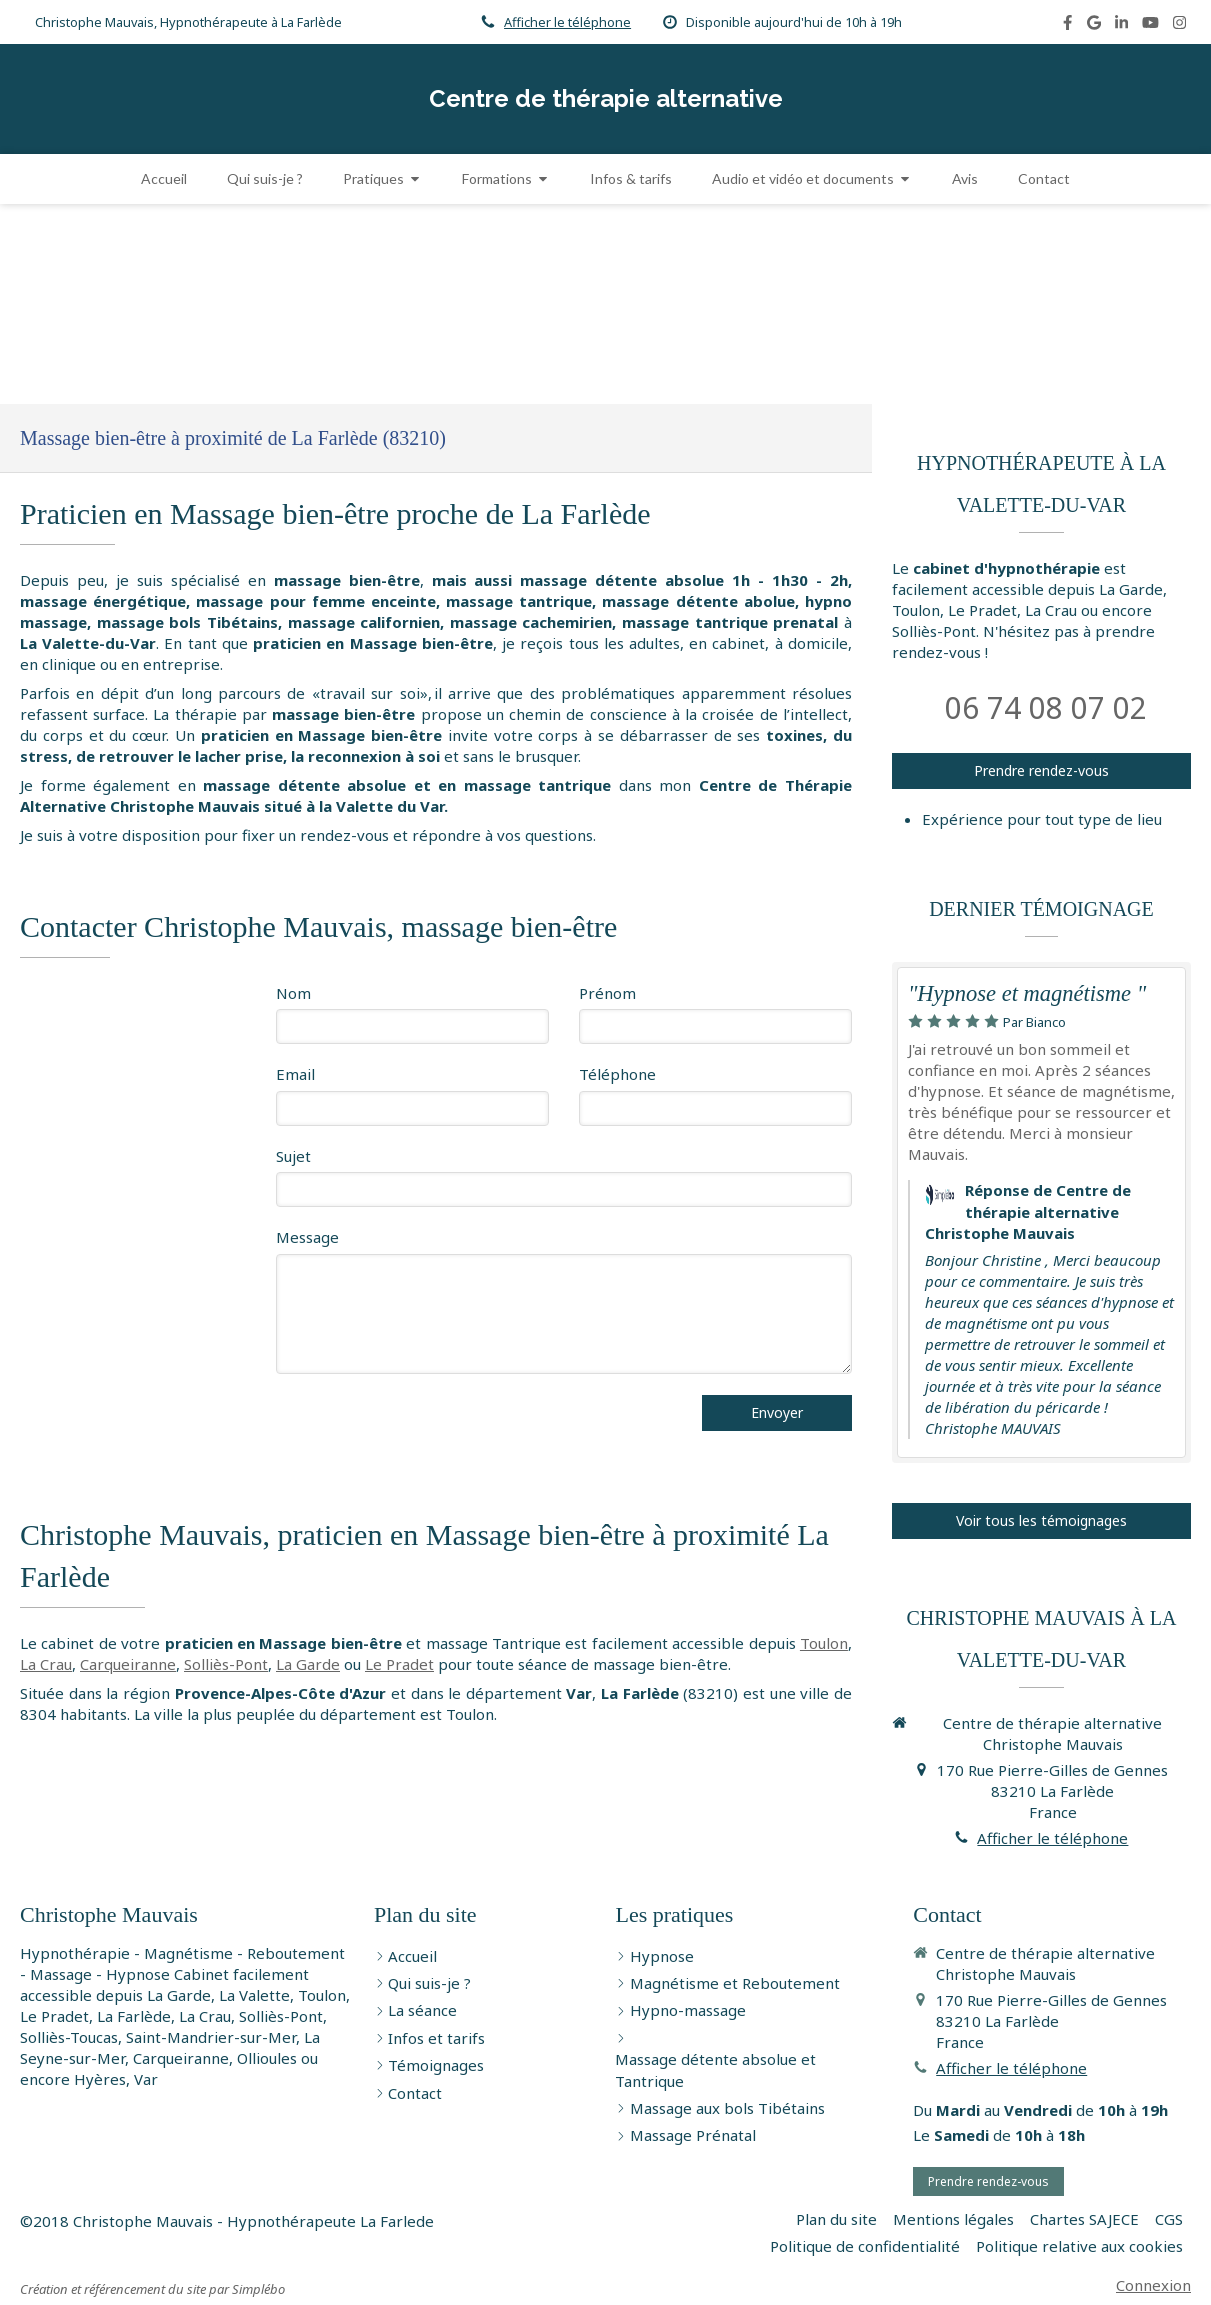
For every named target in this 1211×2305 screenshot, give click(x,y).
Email (295, 1074)
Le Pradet (399, 1664)
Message (307, 1237)
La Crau (46, 1664)
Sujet (293, 1156)
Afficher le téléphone (567, 22)
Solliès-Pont (226, 1664)
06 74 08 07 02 (1046, 707)
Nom (293, 993)
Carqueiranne (128, 1664)
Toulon (824, 1643)
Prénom (607, 993)
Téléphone (617, 1074)
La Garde (308, 1664)
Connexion (1153, 2285)
